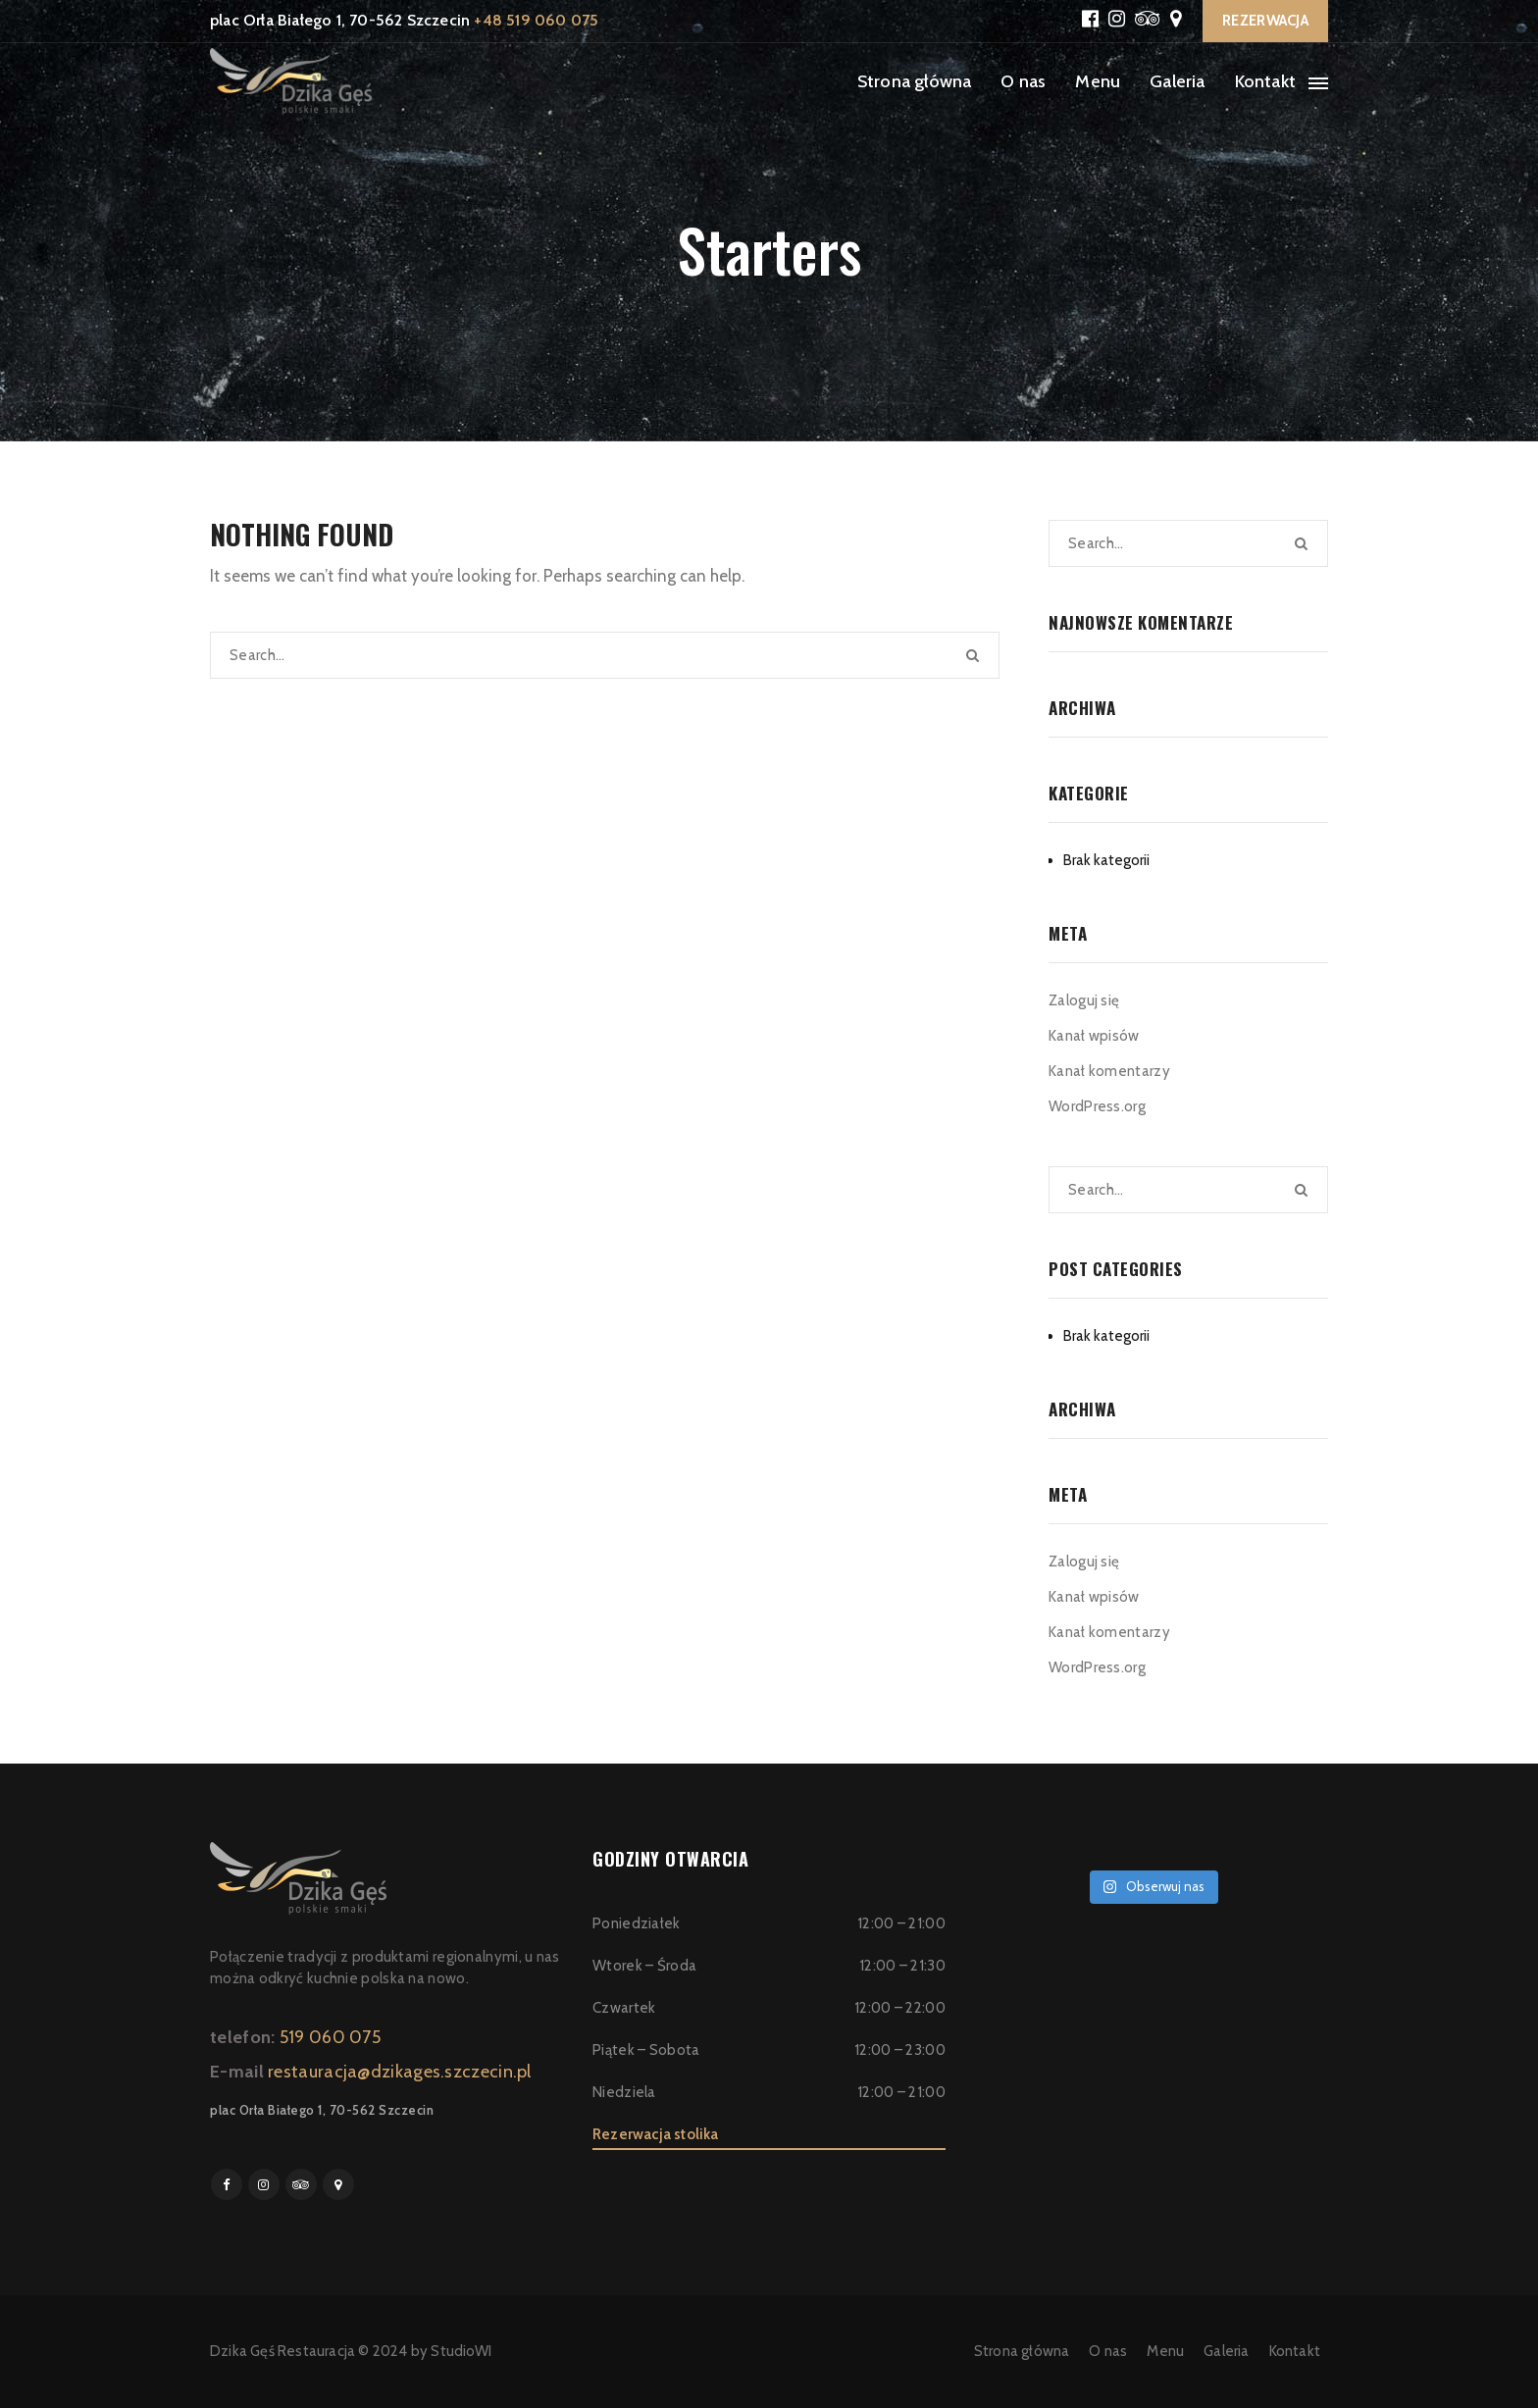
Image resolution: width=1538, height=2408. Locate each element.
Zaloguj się (1084, 1000)
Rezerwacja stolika (655, 2134)
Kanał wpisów (1094, 1036)
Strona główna (914, 81)
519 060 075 (330, 2037)
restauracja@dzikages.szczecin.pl (400, 2071)
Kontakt (1265, 81)
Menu (1097, 81)
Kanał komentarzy (1109, 1071)
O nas (1023, 81)
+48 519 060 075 (536, 20)
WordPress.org (1097, 1106)
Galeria (1177, 81)
